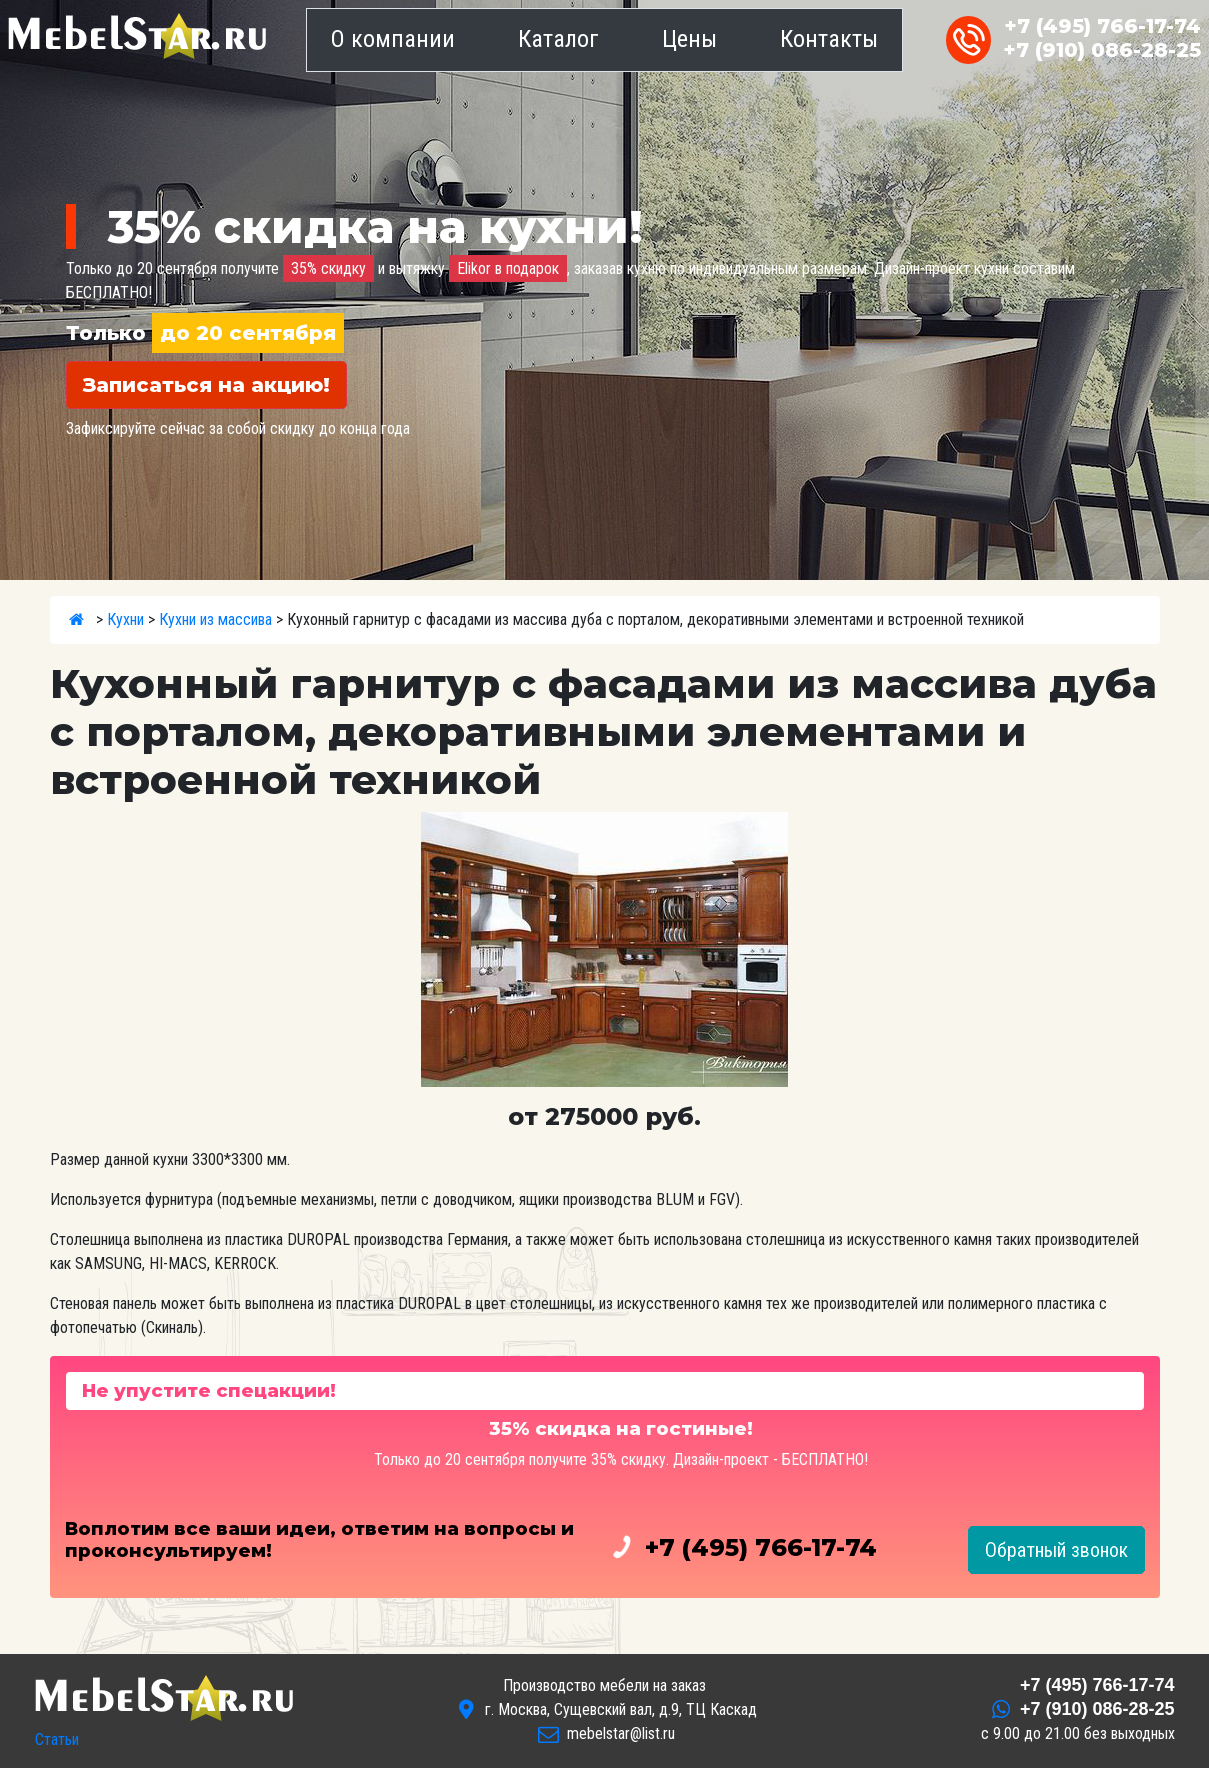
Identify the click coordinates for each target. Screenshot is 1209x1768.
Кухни (125, 619)
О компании (393, 39)
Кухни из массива (215, 619)
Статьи (57, 1739)
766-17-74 (1102, 26)
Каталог (558, 39)
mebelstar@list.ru (621, 1733)
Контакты (829, 39)
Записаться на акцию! (206, 385)
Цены (689, 39)
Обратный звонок (1056, 1550)
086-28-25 (1102, 50)
